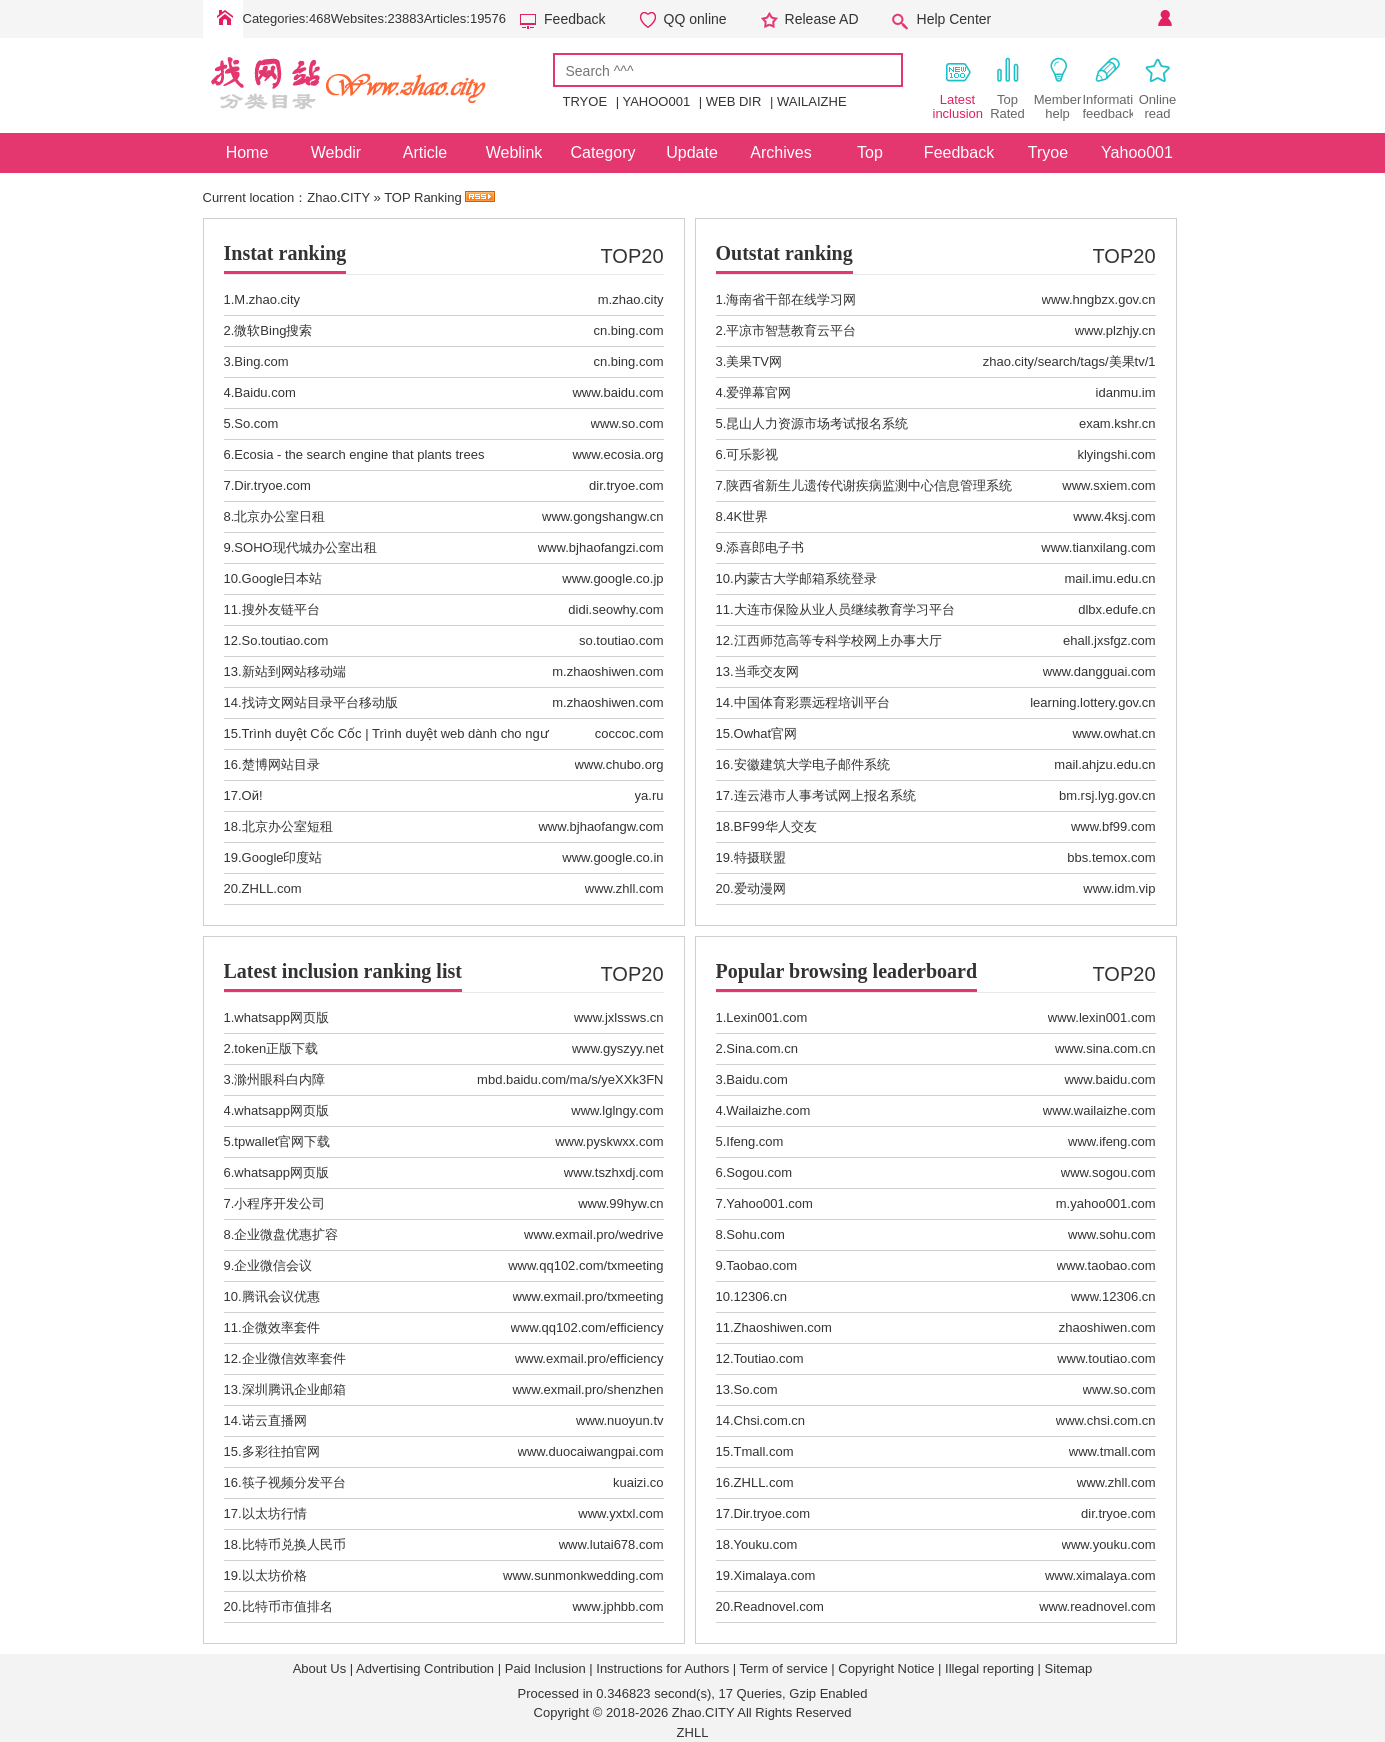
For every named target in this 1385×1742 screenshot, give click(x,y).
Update (692, 152)
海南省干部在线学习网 (791, 299)
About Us (319, 1668)
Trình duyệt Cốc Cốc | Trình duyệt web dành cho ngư (395, 733)
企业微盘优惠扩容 (286, 1234)
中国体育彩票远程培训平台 (812, 702)
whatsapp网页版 (281, 1017)
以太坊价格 (274, 1575)
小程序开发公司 (279, 1203)
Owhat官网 (766, 733)
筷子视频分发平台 (294, 1482)
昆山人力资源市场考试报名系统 (817, 423)
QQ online (695, 19)
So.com (256, 423)
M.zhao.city (267, 299)
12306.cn (761, 1296)
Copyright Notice (886, 1668)
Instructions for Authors (662, 1668)
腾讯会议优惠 (281, 1296)
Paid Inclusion (545, 1668)
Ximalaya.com (775, 1575)
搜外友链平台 (281, 609)
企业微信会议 (273, 1265)
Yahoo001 (1137, 152)
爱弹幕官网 (758, 392)
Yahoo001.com (769, 1203)
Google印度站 (282, 857)
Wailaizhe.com (768, 1110)
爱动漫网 (760, 888)
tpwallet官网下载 (282, 1141)
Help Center (954, 19)
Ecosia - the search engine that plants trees (359, 454)
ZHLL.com (272, 888)
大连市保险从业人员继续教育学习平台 (844, 609)
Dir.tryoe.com (272, 485)
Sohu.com (755, 1234)
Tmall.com (764, 1451)
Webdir (336, 152)
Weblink (514, 152)
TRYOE (585, 101)
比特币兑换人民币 (294, 1544)
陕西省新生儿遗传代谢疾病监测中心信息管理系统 (869, 485)
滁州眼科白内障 (279, 1079)
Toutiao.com (769, 1358)
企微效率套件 (281, 1327)
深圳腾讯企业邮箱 (294, 1389)
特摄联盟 (760, 857)
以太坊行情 (274, 1513)
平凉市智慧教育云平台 (791, 330)
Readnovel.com (779, 1606)
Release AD (822, 19)
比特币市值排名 (287, 1606)
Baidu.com (264, 392)
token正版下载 (276, 1048)
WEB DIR (734, 101)
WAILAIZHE (812, 101)
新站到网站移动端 (294, 671)
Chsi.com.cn (770, 1420)
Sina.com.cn (762, 1048)
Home (223, 19)
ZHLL (693, 1732)
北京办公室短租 (287, 826)
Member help (1058, 88)
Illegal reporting (989, 1668)
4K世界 (747, 516)
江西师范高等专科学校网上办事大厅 (838, 640)
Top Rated (1007, 88)
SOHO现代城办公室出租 (305, 547)
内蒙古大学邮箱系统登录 (805, 578)
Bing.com (261, 361)
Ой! (252, 795)
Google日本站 (282, 578)
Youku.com (766, 1544)
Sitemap (1069, 1668)
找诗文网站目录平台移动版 (320, 702)
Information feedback (1108, 88)
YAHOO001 (656, 101)
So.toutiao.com (285, 640)
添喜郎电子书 (765, 547)
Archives (780, 152)
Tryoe (1048, 152)
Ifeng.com (754, 1141)
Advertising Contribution (425, 1668)
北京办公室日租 (279, 516)
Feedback (574, 19)
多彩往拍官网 (281, 1451)
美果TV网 (754, 361)
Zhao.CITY (338, 197)
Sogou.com (759, 1172)
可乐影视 (752, 454)
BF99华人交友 (775, 826)
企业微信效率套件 (294, 1358)
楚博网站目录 (281, 764)
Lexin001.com (766, 1017)
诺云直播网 (274, 1420)
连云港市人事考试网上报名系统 (825, 795)
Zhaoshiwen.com (783, 1327)
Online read (1158, 88)
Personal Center (1163, 19)
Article (425, 152)
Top (870, 152)
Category (603, 152)
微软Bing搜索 (273, 330)
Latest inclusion (958, 88)
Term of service (784, 1668)
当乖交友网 (766, 671)
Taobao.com (761, 1265)
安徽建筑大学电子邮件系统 (812, 764)
